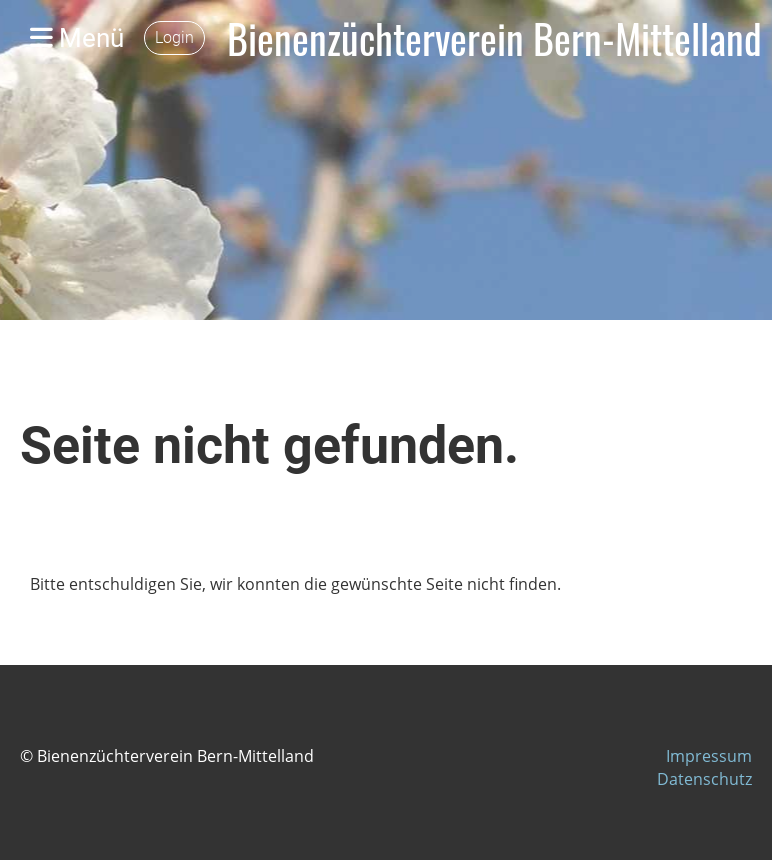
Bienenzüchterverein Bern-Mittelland (494, 38)
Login (174, 37)
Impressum (709, 756)
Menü (77, 38)
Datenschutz (704, 779)
